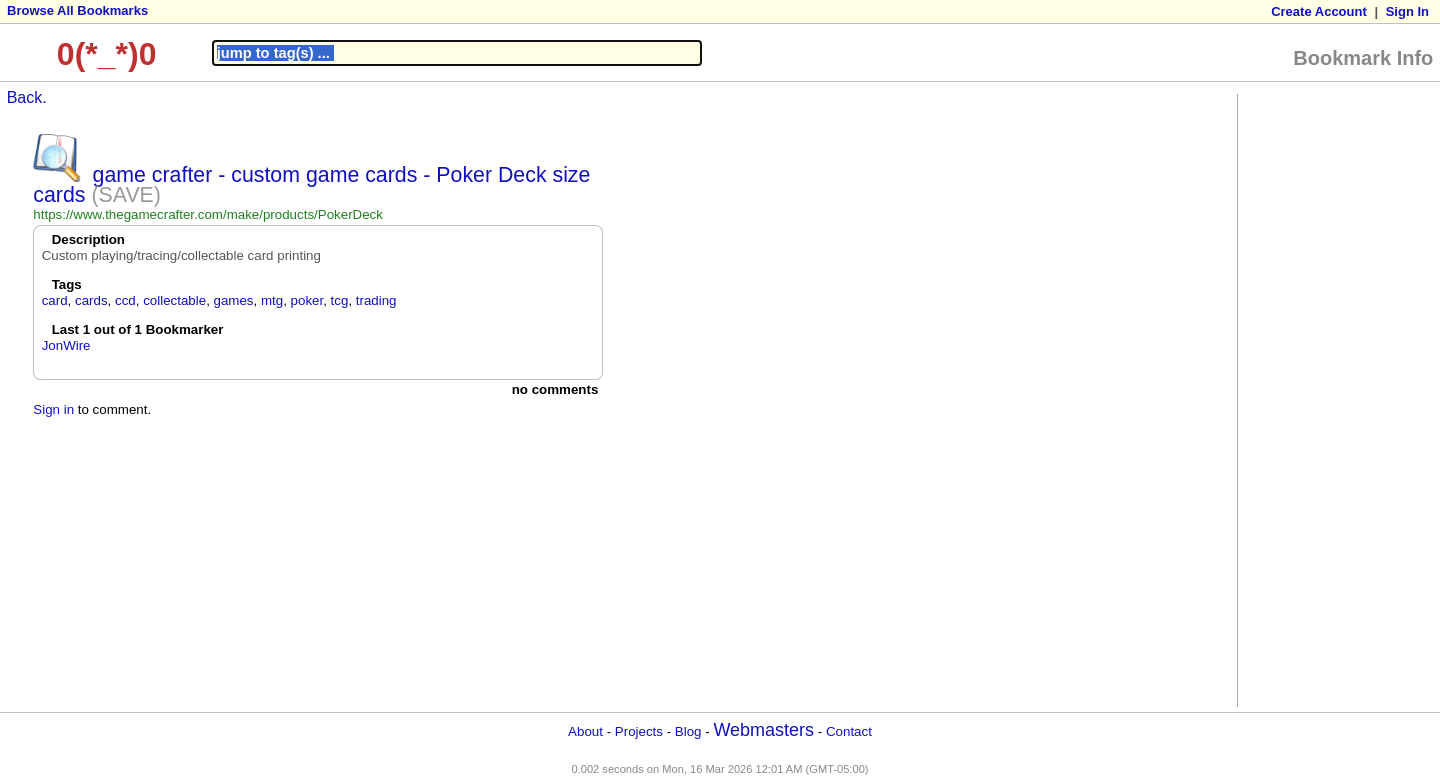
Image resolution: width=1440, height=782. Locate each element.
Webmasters (763, 730)
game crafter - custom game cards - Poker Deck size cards (311, 185)
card (55, 300)
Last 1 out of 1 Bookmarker (138, 329)
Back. (27, 97)
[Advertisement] (1323, 399)
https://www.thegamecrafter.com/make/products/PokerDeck (208, 214)
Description (88, 239)
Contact (849, 731)
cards (91, 300)
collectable (174, 300)
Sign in (53, 409)
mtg (272, 300)
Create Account (1319, 11)
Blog (688, 731)
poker (307, 300)
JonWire (66, 345)
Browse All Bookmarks (77, 10)
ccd (125, 300)
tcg (340, 300)
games (234, 300)
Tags (67, 284)
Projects (639, 731)
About (585, 731)
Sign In (1407, 11)
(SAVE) (126, 195)
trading (376, 300)
